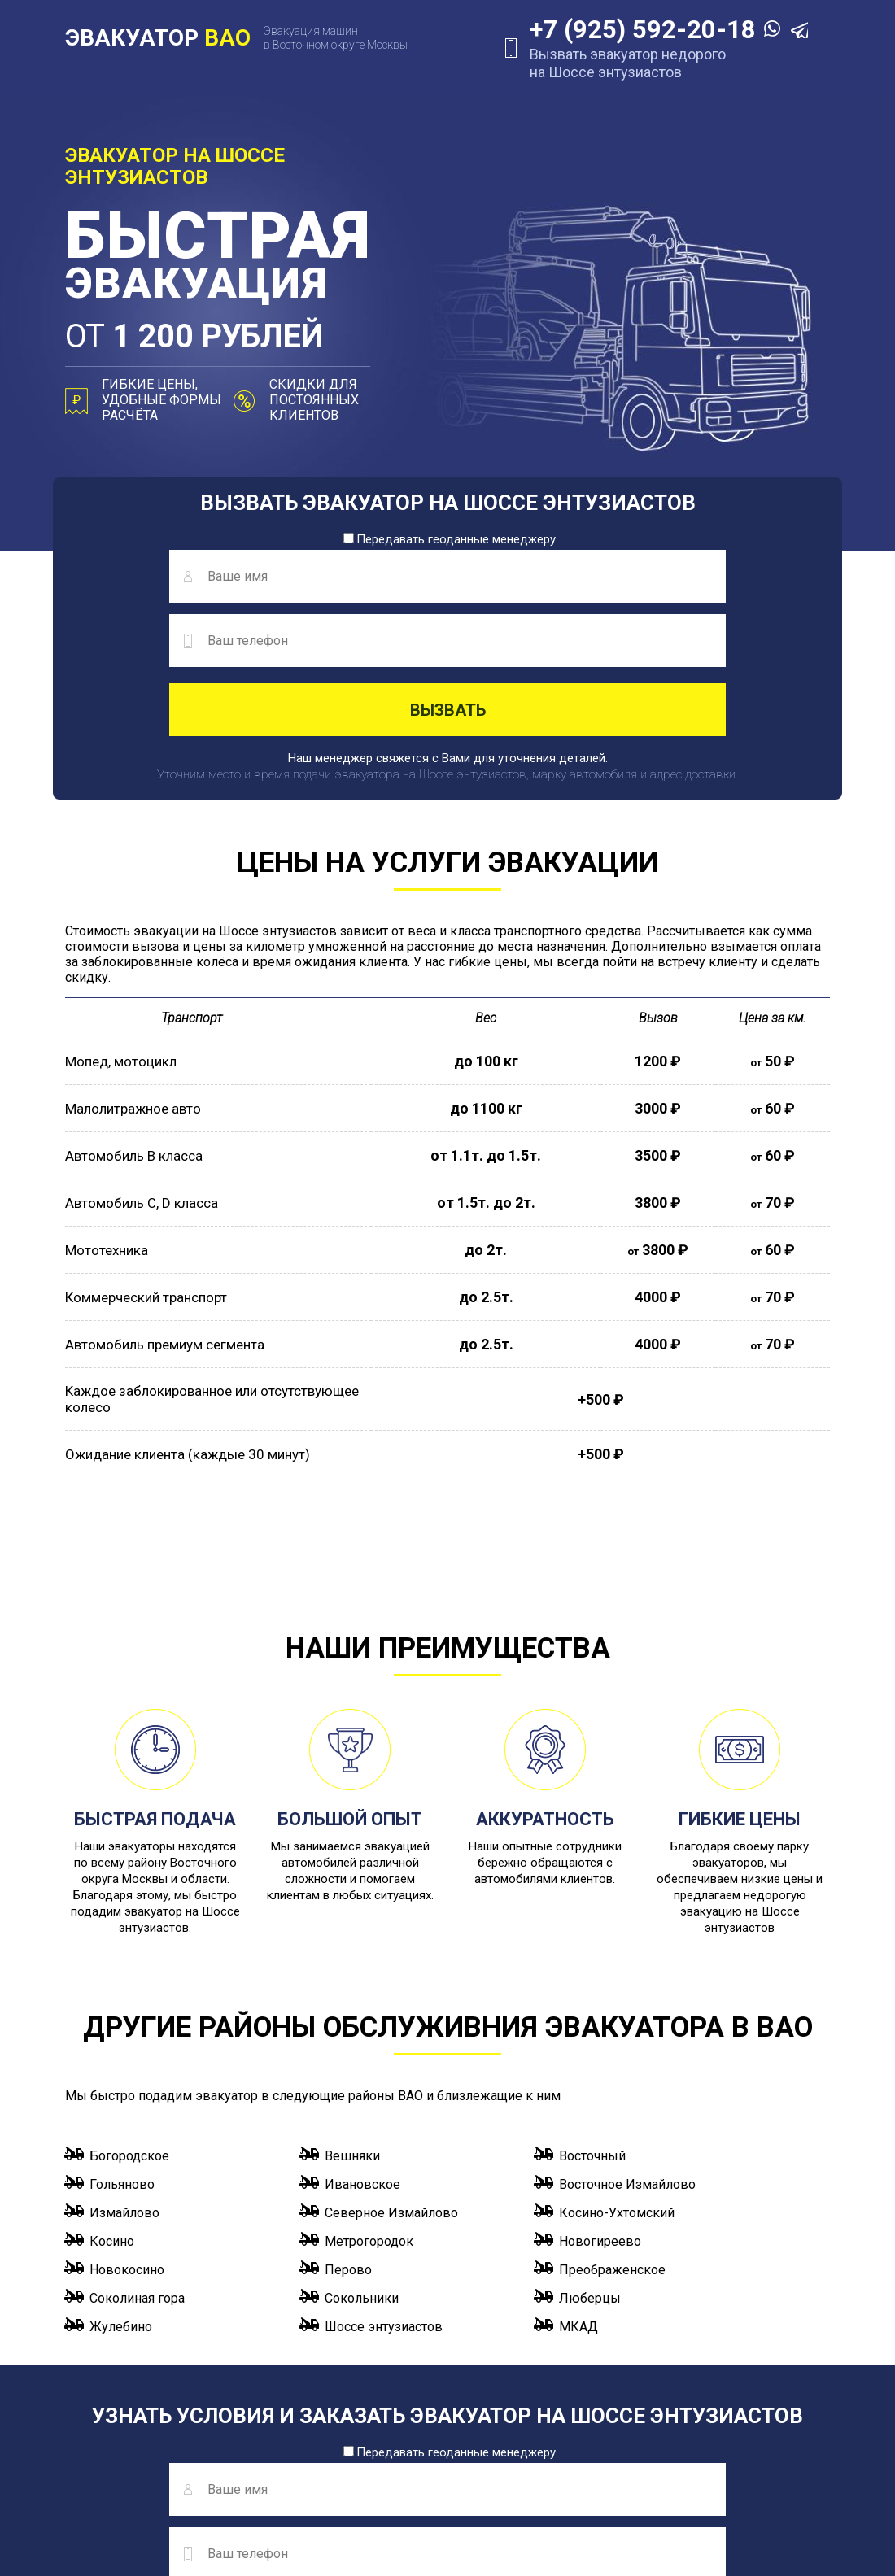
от (218, 338)
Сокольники (362, 2166)
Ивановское (362, 2052)
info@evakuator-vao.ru (297, 2496)
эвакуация (219, 260)
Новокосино (127, 2138)
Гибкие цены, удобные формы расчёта (161, 400)
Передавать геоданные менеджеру (449, 539)
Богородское (129, 2024)
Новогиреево (600, 2109)
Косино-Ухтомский (617, 2081)
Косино (112, 2109)
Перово (348, 2138)
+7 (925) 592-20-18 (627, 30)
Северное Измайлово (391, 2081)
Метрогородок (369, 2109)
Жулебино (121, 2195)
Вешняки (352, 2024)
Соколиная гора (137, 2166)
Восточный (592, 2024)
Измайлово (124, 2081)
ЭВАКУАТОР (158, 37)
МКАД (578, 2195)
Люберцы (590, 2166)
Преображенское (612, 2138)
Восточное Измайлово (627, 2052)
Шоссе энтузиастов (384, 2195)
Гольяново (122, 2052)
